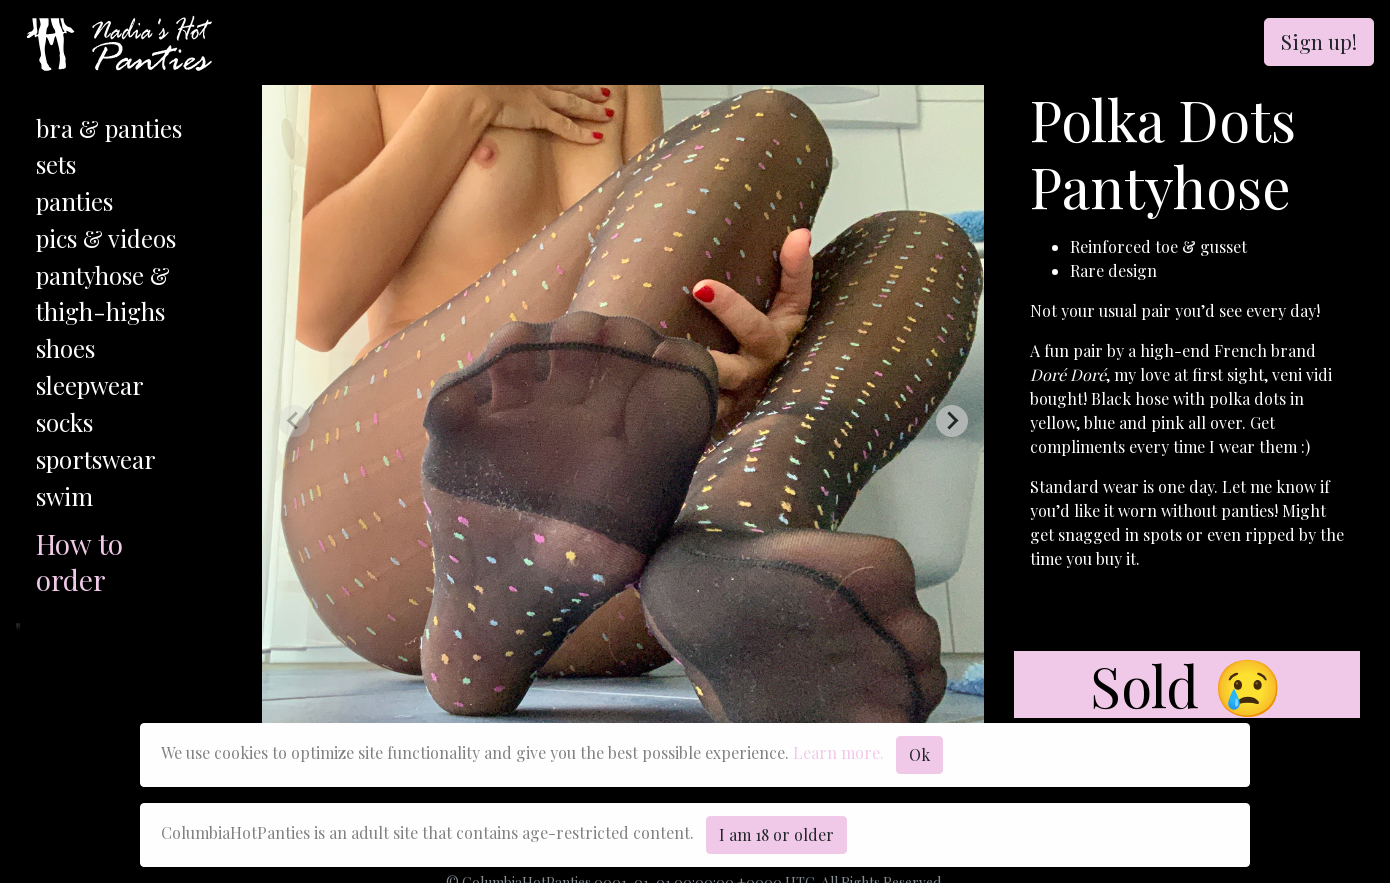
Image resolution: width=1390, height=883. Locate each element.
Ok (919, 754)
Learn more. (838, 752)
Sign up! (1319, 41)
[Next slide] (952, 421)
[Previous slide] (294, 421)
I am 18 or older (776, 834)
